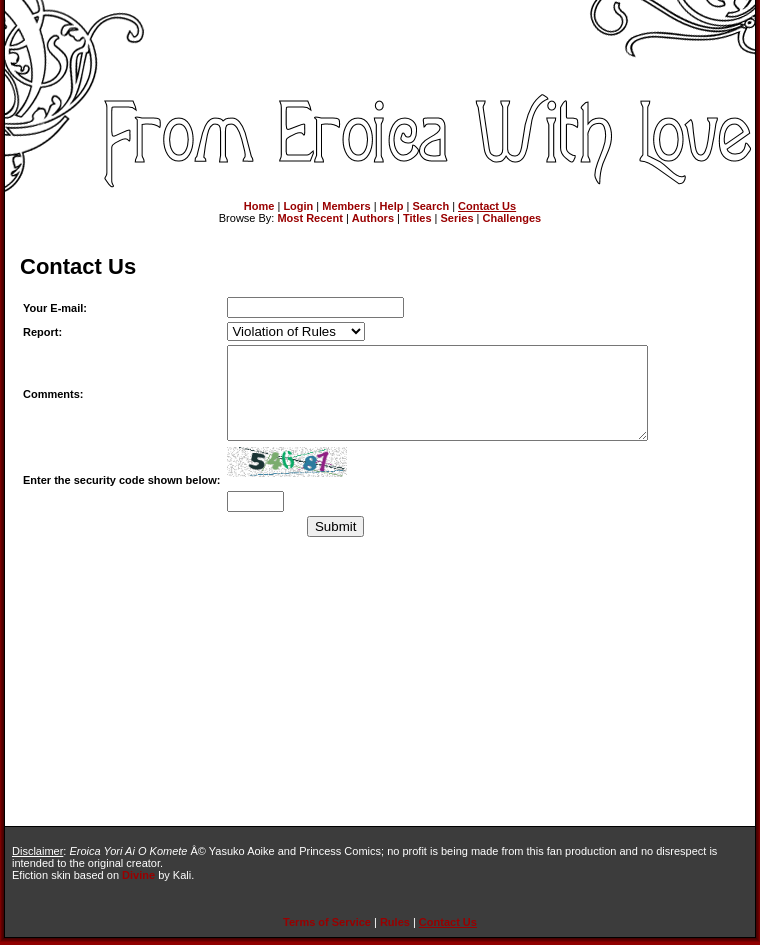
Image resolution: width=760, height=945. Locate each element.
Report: (42, 332)
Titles (417, 218)
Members (346, 206)
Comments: (53, 403)
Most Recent (309, 218)
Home (259, 206)
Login (298, 206)
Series (457, 218)
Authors (373, 218)
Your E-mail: (55, 308)
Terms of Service (327, 922)
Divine (138, 875)
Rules (395, 922)
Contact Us (487, 206)
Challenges (512, 218)
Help (392, 206)
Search (430, 206)
